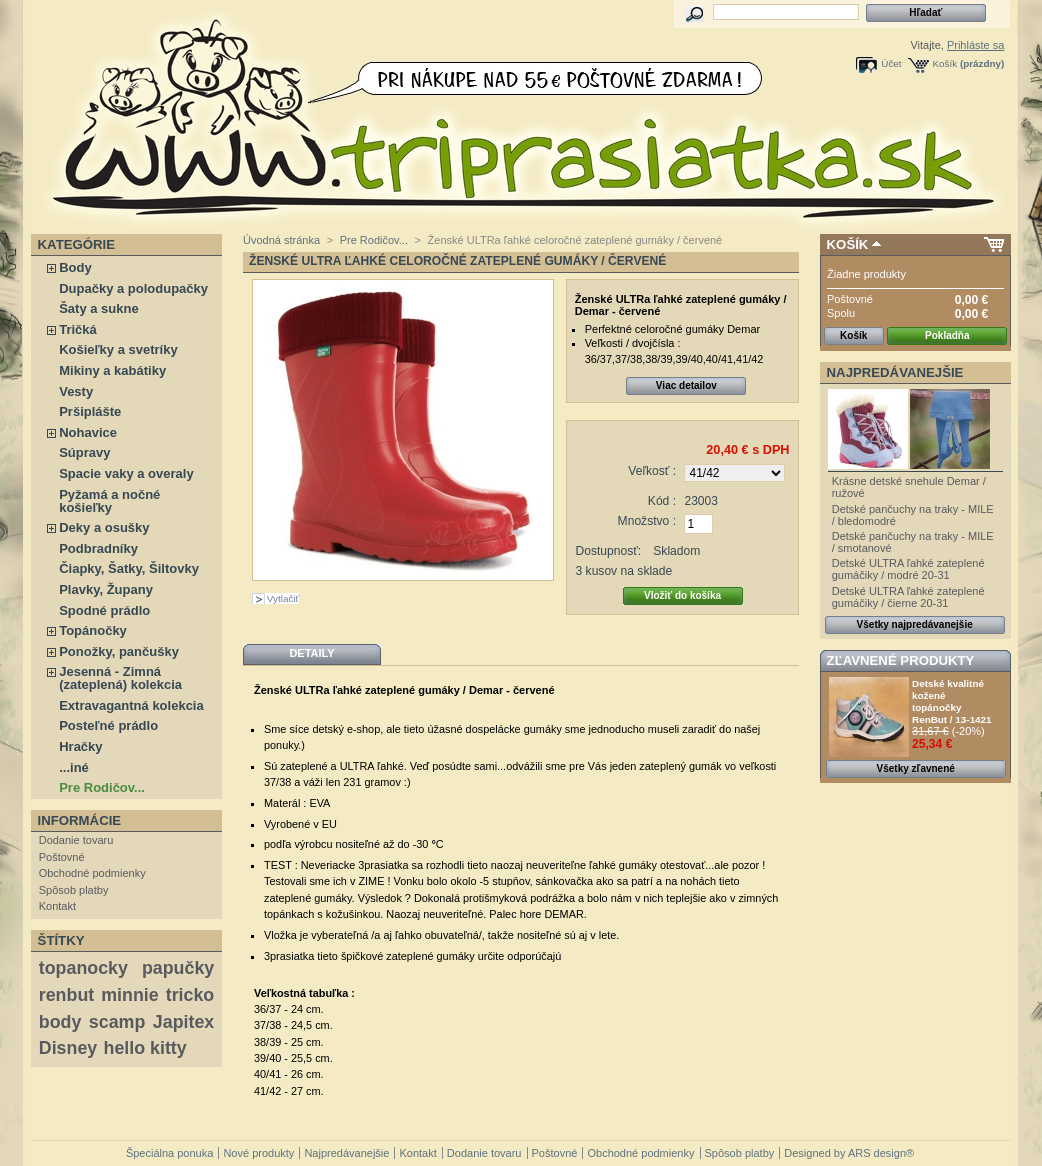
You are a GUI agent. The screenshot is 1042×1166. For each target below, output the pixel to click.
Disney (68, 1048)
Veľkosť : (652, 471)
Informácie (80, 820)
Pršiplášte (90, 411)
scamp (117, 1022)
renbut (66, 995)
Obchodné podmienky (92, 873)
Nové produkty (258, 1153)
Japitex (183, 1022)
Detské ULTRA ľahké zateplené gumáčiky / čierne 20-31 (908, 597)
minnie (129, 995)
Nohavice (88, 432)
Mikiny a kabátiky (112, 370)
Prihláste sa (975, 45)
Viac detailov (686, 385)
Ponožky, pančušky (119, 651)
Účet (891, 63)
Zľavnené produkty (901, 660)
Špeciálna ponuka (169, 1153)
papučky (178, 968)
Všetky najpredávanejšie (915, 624)
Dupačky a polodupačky (133, 288)
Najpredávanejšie (895, 372)
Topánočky (93, 630)
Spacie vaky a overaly (126, 473)
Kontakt (57, 906)
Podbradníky (98, 548)
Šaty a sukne (99, 308)
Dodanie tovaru (76, 840)
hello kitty (145, 1048)
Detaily (311, 653)
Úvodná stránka (281, 240)
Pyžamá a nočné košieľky (109, 501)
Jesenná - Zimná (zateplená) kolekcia (120, 678)
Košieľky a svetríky (118, 349)
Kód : (662, 501)
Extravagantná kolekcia (131, 705)
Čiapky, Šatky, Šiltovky (129, 568)
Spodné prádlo (104, 610)
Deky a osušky (104, 527)
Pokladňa (947, 335)
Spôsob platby (74, 890)
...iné (74, 767)
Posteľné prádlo (108, 725)
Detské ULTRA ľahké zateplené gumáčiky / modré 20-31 (908, 569)
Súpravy (84, 452)
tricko (190, 995)
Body (75, 267)
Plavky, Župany (106, 589)
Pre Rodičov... (102, 787)
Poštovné (62, 857)
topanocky (83, 968)
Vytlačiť (283, 598)
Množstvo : (647, 521)
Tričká (78, 329)
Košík (945, 63)
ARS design (877, 1153)
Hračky (80, 746)
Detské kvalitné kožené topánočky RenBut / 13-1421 (952, 701)
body (60, 1022)
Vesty (76, 391)
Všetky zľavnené (916, 768)
